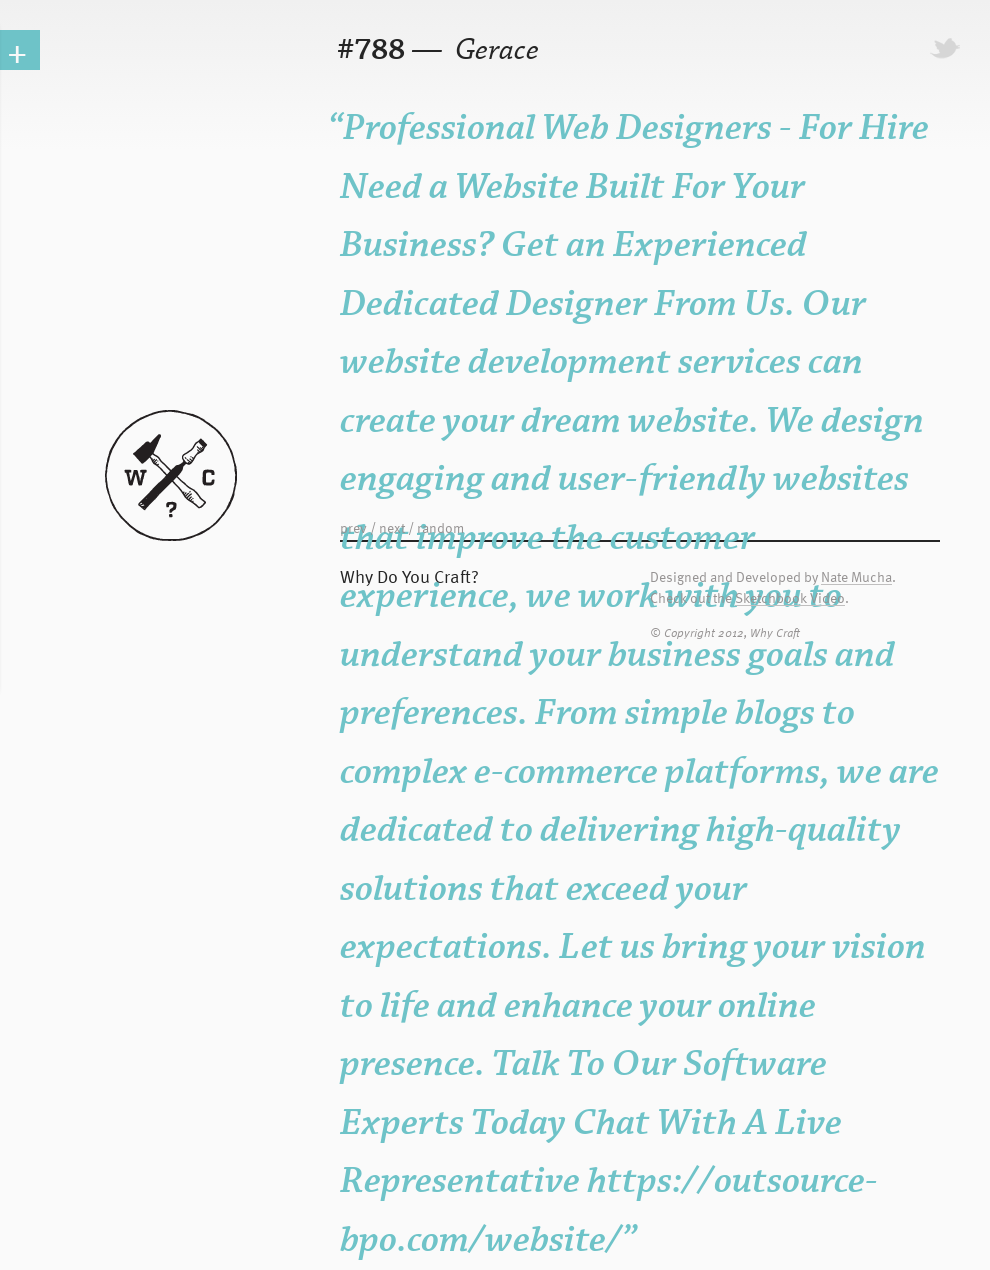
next (392, 527)
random (440, 527)
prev (353, 527)
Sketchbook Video (790, 598)
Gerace (494, 50)
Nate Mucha (856, 577)
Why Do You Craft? (409, 575)
